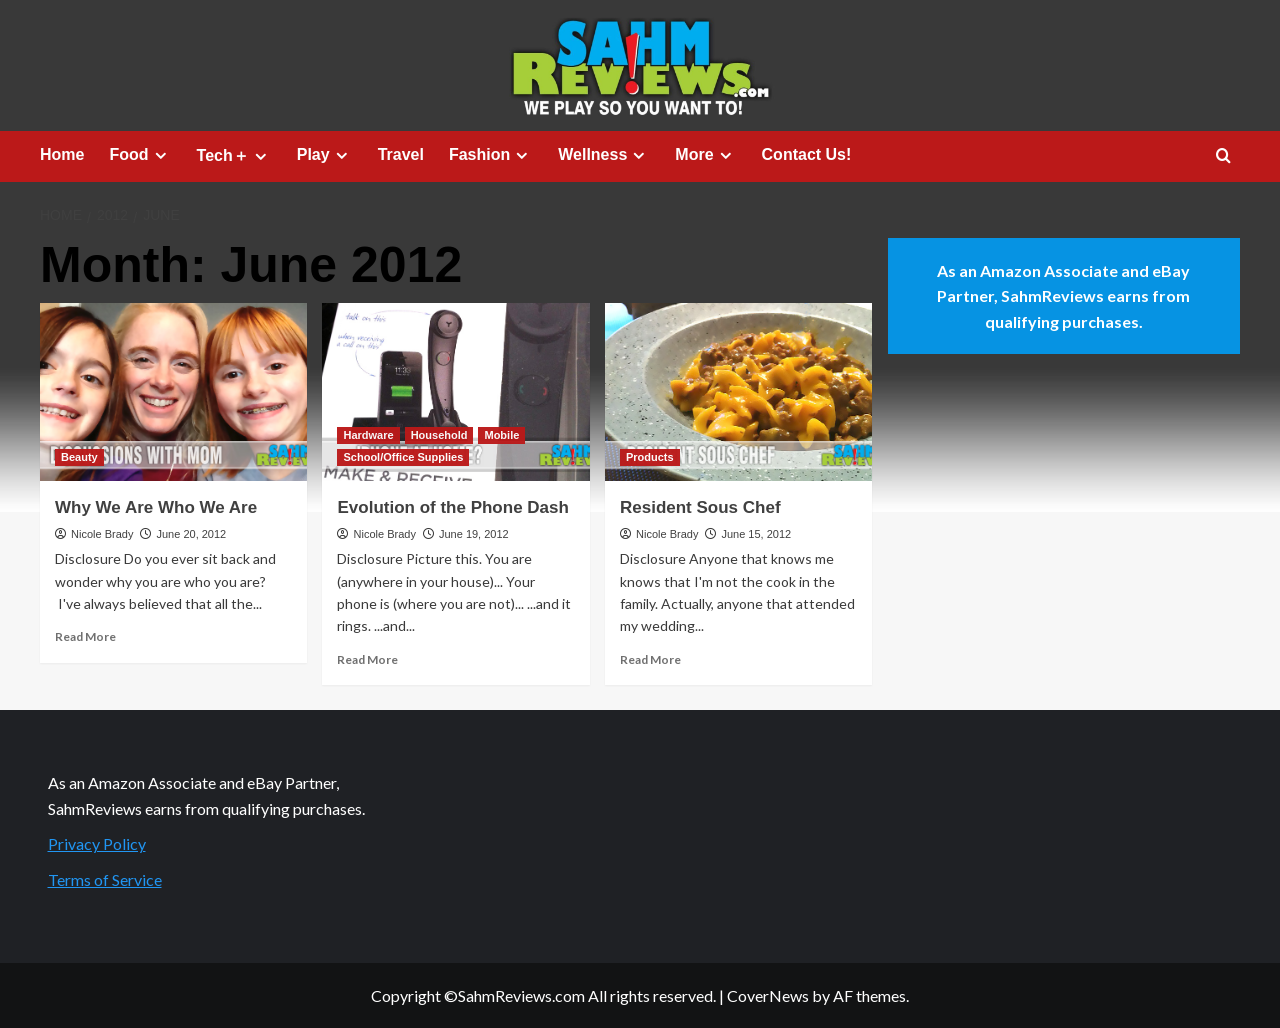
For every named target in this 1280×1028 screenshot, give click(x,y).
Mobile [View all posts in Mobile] (501, 435)
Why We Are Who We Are (156, 507)
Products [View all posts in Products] (650, 457)
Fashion (491, 155)
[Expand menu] (160, 155)
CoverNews (768, 995)
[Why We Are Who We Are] (173, 392)
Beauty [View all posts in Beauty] (79, 457)
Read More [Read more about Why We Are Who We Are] (85, 636)
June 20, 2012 (191, 534)
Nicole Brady (102, 534)
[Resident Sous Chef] (738, 392)
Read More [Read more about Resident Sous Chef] (650, 659)
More (705, 155)
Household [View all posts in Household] (439, 435)
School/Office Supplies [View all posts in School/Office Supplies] (403, 457)
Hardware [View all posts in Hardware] (368, 435)
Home (62, 154)
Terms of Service (105, 879)
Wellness (604, 155)
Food (140, 155)
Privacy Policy (97, 843)
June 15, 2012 (756, 534)
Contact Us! (807, 154)
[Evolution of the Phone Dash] (455, 392)
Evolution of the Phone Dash (452, 507)
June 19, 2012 (474, 534)
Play (325, 155)
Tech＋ (234, 156)
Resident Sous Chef (700, 507)
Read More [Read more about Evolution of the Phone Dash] (367, 659)
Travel (401, 154)
